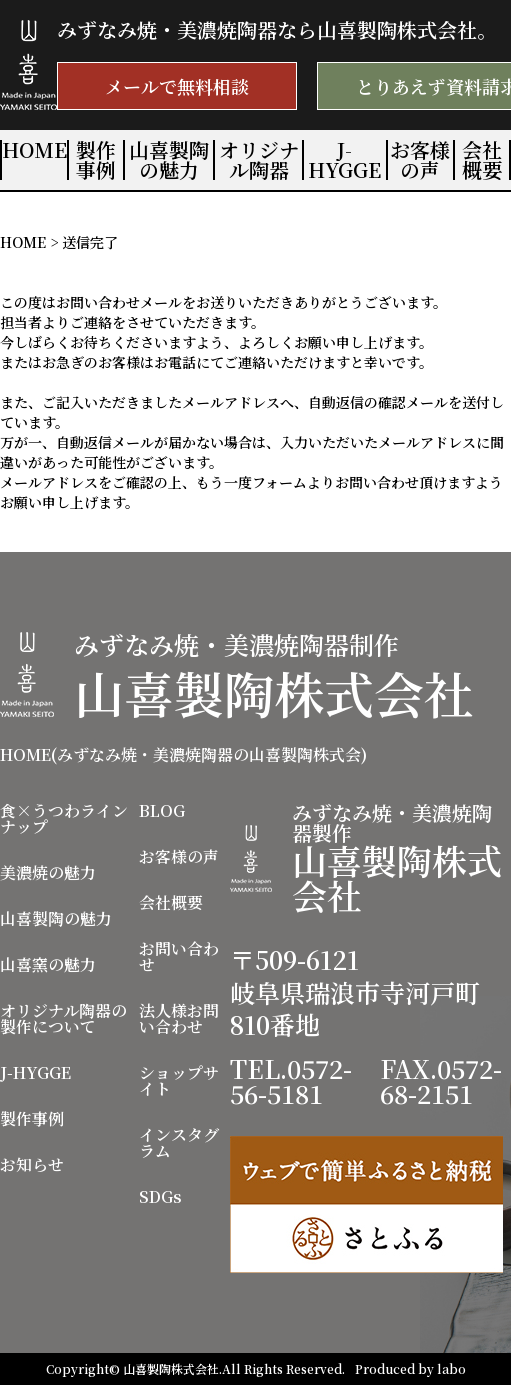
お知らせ (32, 1165)
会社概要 (482, 160)
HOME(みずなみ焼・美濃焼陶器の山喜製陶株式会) (183, 755)
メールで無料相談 (177, 86)
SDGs (160, 1197)
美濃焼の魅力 (48, 873)
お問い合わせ (179, 957)
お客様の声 (420, 160)
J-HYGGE (344, 160)
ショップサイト (179, 1081)
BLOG (162, 811)
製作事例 (96, 160)
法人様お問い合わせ (179, 1019)
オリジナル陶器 (259, 160)
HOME (34, 150)
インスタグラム (179, 1143)
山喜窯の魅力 (48, 965)
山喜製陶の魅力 (169, 160)
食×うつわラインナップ (64, 819)
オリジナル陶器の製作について (63, 1019)
